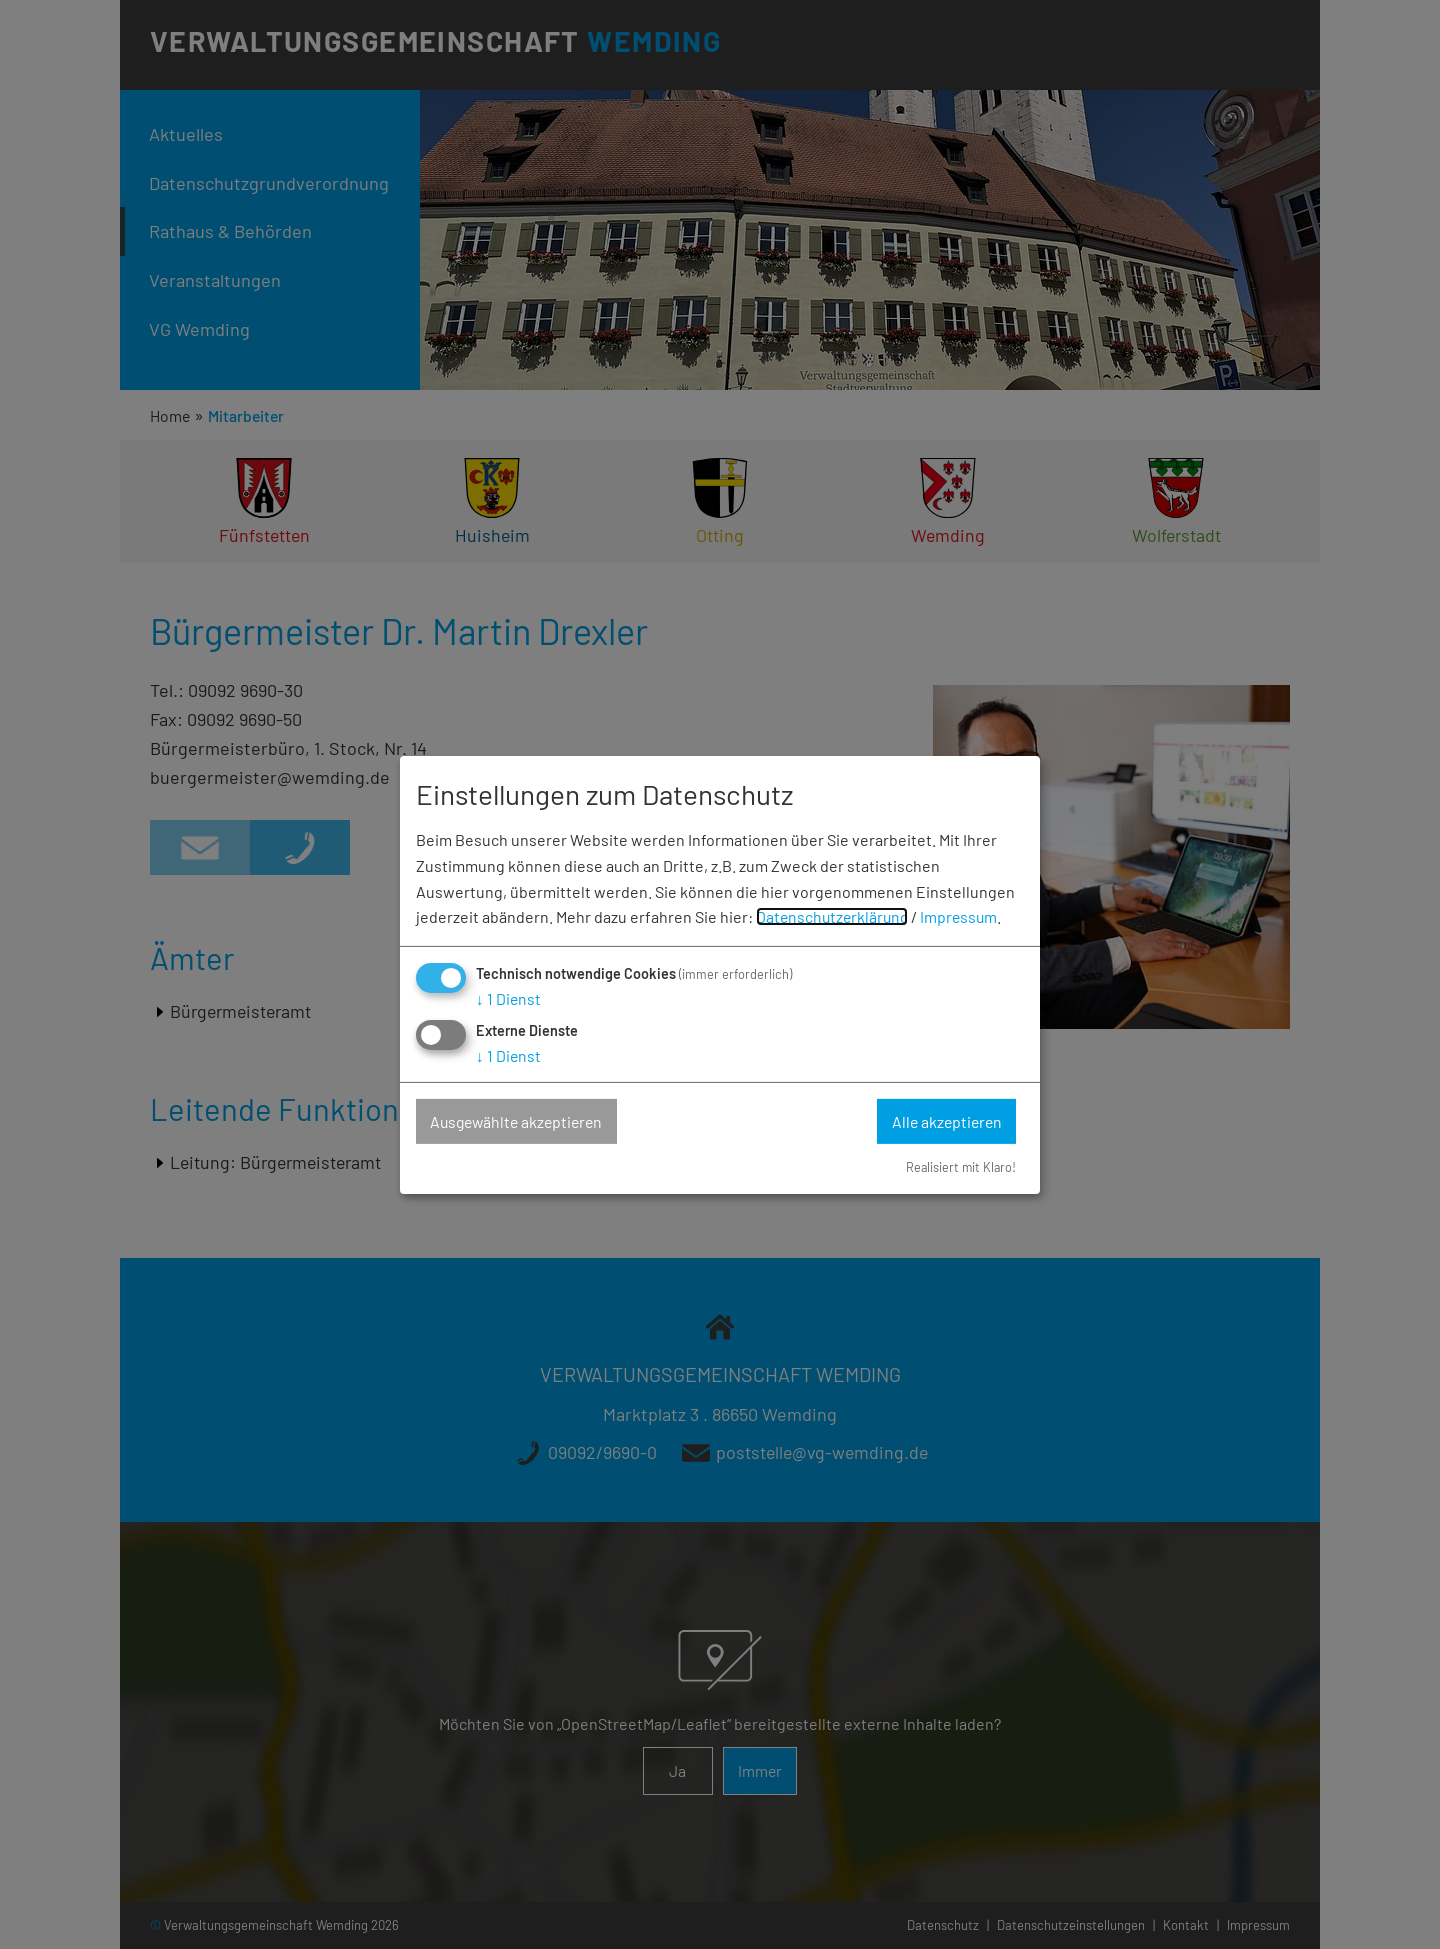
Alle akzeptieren (944, 1121)
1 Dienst (509, 998)
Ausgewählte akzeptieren (521, 1121)
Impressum (964, 916)
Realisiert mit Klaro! (959, 1167)
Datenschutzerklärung (834, 916)
